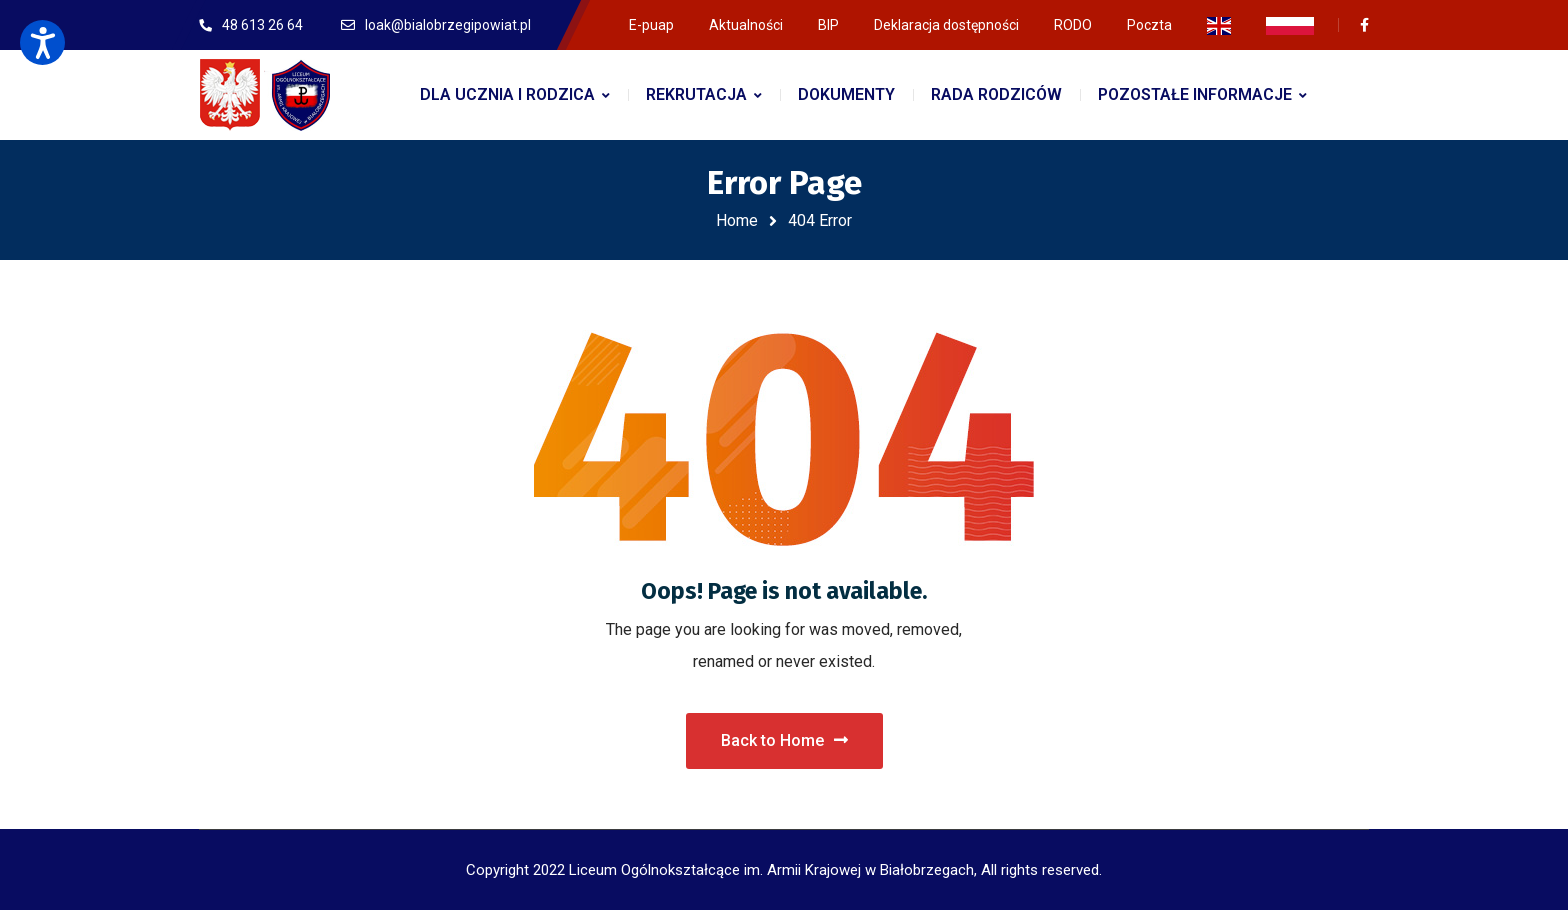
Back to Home (784, 740)
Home (737, 220)
